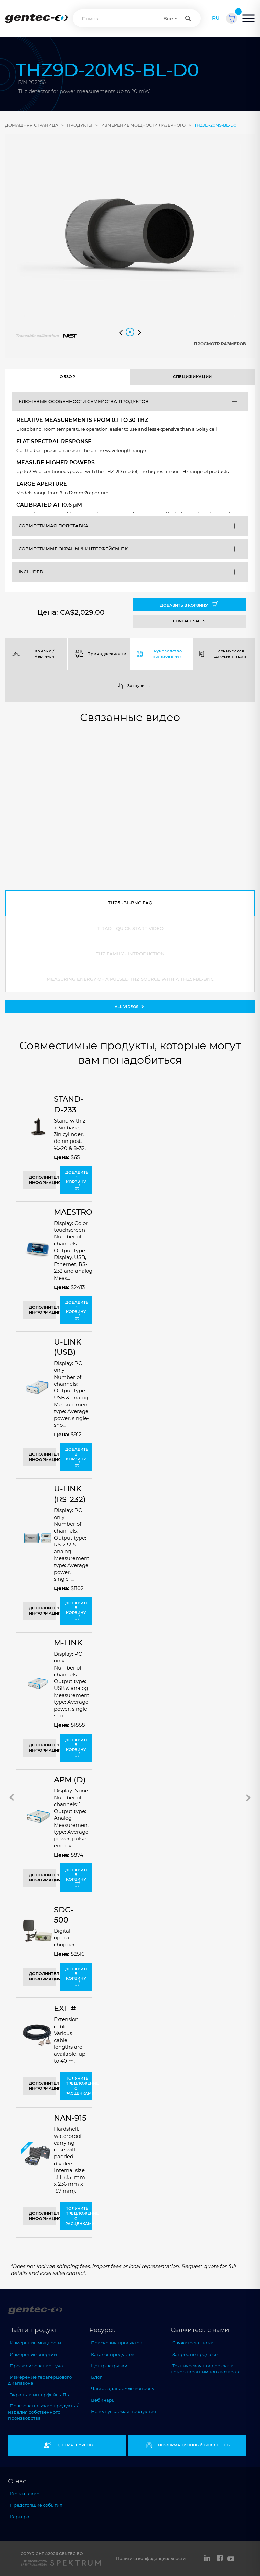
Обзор (67, 376)
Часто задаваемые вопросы (123, 2388)
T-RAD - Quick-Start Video (130, 928)
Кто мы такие (24, 2493)
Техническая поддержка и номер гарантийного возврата (206, 2369)
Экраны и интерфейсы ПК (39, 2394)
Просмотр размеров (220, 343)
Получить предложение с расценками (78, 2086)
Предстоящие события (36, 2505)
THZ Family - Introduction (130, 953)
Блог (96, 2377)
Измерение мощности (35, 2342)
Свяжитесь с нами (193, 2342)
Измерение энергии (33, 2354)
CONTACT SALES (189, 621)
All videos (130, 1006)
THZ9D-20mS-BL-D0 (215, 125)
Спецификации (192, 376)
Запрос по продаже (195, 2354)
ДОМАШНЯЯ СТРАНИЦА (31, 125)
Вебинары (103, 2400)
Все (168, 18)
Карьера (19, 2516)
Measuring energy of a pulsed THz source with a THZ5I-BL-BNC (130, 979)
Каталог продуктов (112, 2354)
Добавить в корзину (189, 605)
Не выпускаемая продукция (123, 2411)
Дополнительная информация (42, 1180)
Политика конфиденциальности (151, 2558)
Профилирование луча (36, 2365)
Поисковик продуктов (116, 2342)
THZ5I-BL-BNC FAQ (130, 902)
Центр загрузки (109, 2365)
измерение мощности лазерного (143, 125)
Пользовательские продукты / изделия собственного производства (43, 2411)
